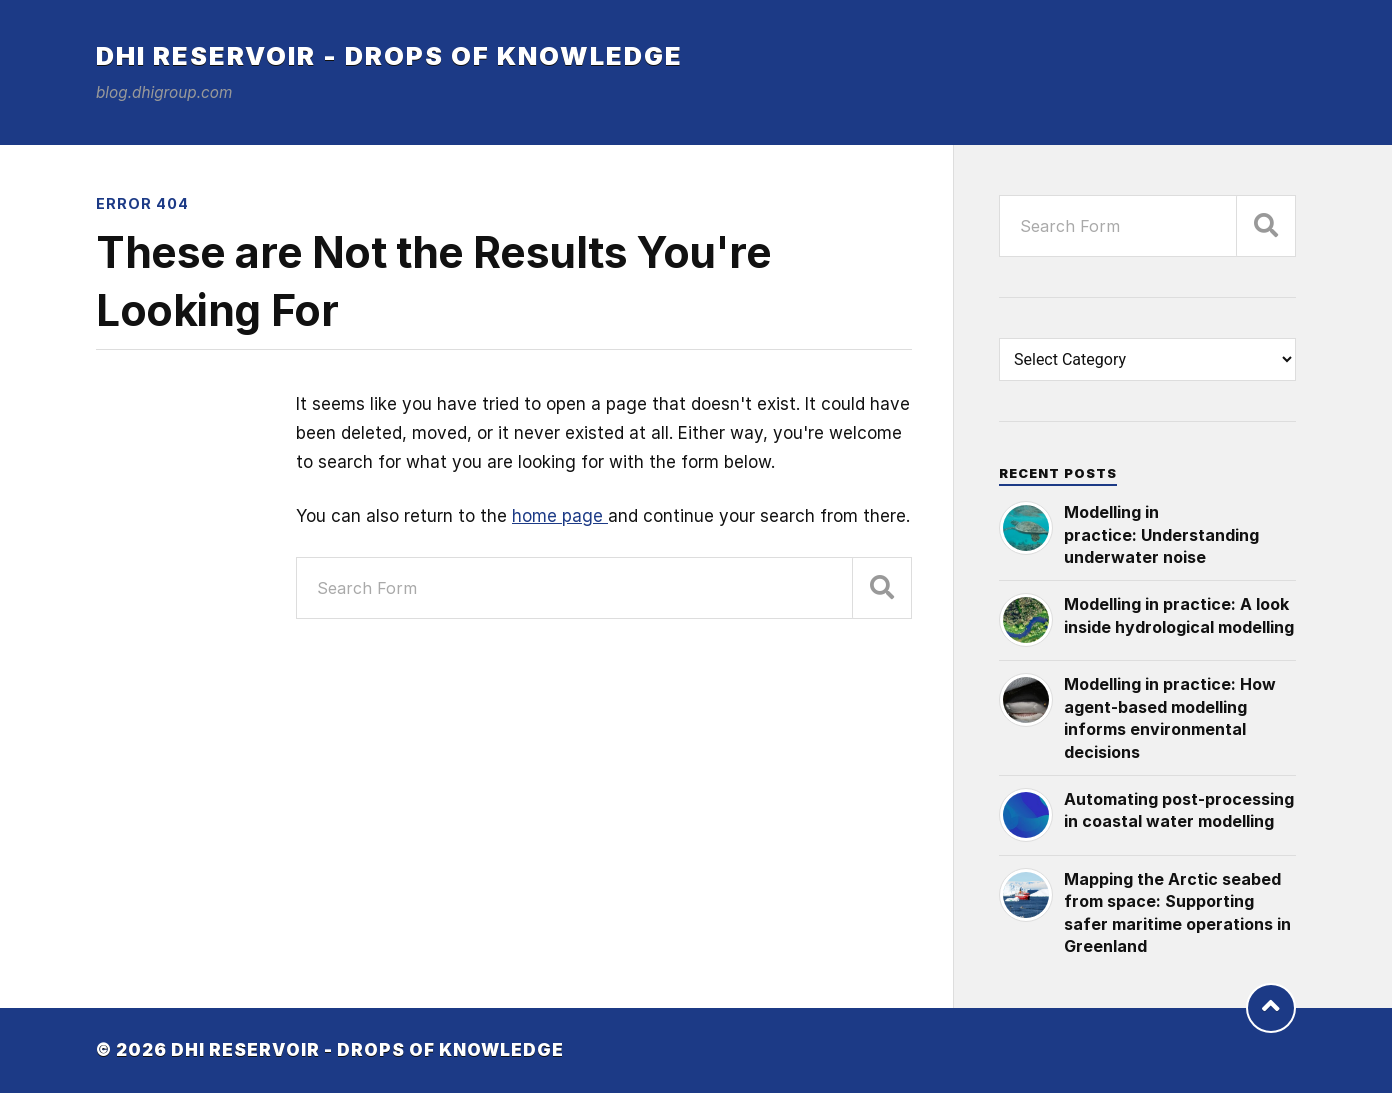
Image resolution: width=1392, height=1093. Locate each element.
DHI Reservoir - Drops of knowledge (389, 55)
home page (560, 516)
